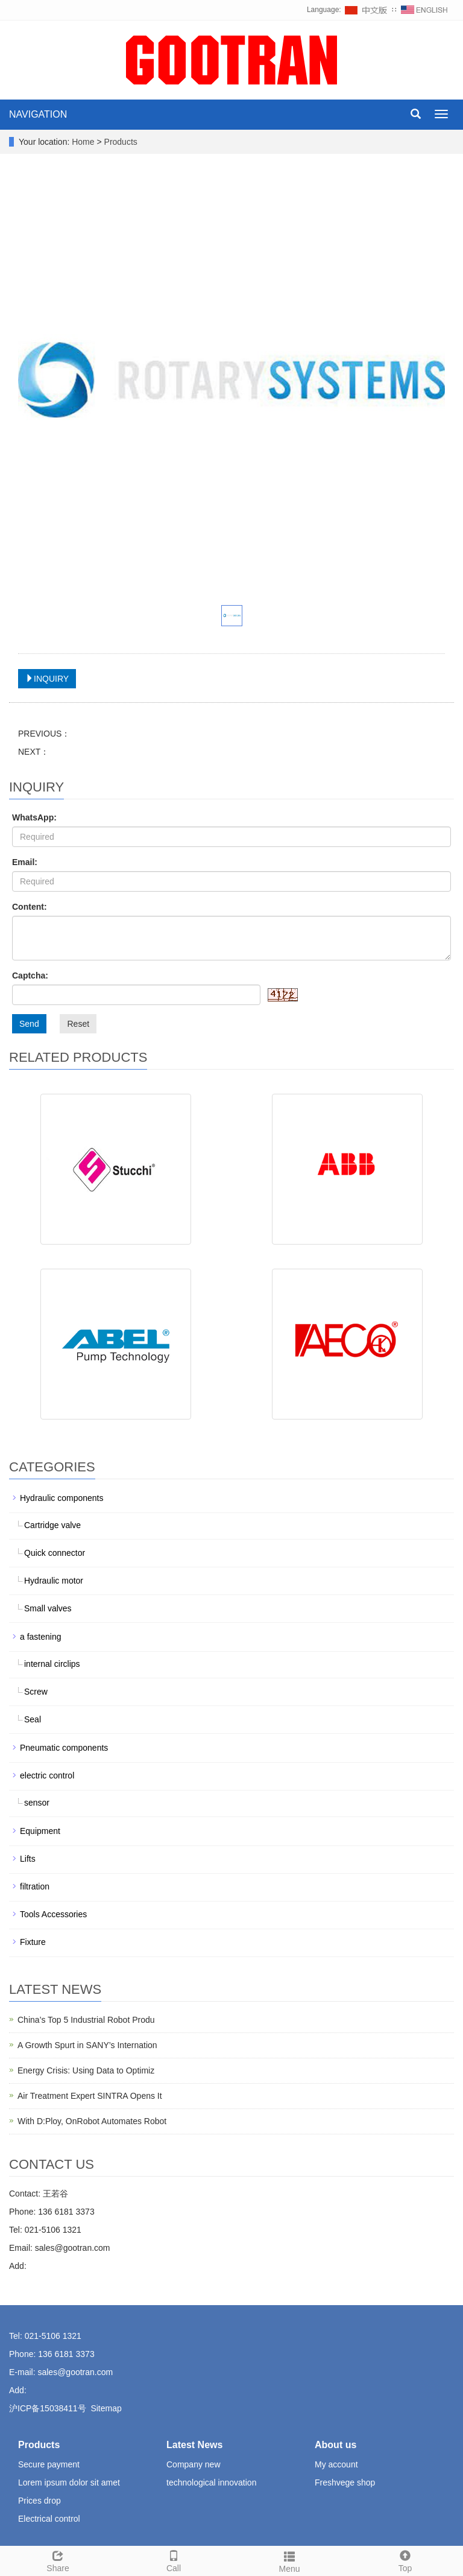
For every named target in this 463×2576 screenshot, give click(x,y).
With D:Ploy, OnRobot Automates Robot (91, 2121)
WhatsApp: (34, 817)
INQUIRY (47, 679)
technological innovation (211, 2482)
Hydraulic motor (53, 1580)
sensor (36, 1802)
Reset (78, 1024)
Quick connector (54, 1553)
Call (174, 2559)
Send (29, 1024)
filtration (34, 1886)
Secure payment (49, 2464)
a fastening (40, 1637)
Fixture (33, 1942)
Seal (32, 1719)
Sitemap (105, 2408)
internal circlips (52, 1664)
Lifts (28, 1859)
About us (335, 2445)
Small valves (48, 1608)
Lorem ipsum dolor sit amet (69, 2482)
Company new (193, 2464)
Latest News (194, 2445)
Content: (29, 907)
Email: (24, 862)
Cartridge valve (52, 1525)
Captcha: (30, 975)
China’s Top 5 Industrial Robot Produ (86, 2020)
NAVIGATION (38, 114)
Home (83, 142)
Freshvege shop (345, 2482)
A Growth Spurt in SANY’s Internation (87, 2045)
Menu (289, 2560)
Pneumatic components (64, 1748)
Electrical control (49, 2519)
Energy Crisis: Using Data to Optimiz (85, 2070)
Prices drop (39, 2500)
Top (405, 2559)
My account (336, 2464)
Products (120, 142)
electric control (47, 1775)
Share (58, 2559)
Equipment (40, 1831)
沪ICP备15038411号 (47, 2408)
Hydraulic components (62, 1498)
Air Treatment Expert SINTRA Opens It (89, 2096)
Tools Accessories (53, 1914)
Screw (36, 1691)
